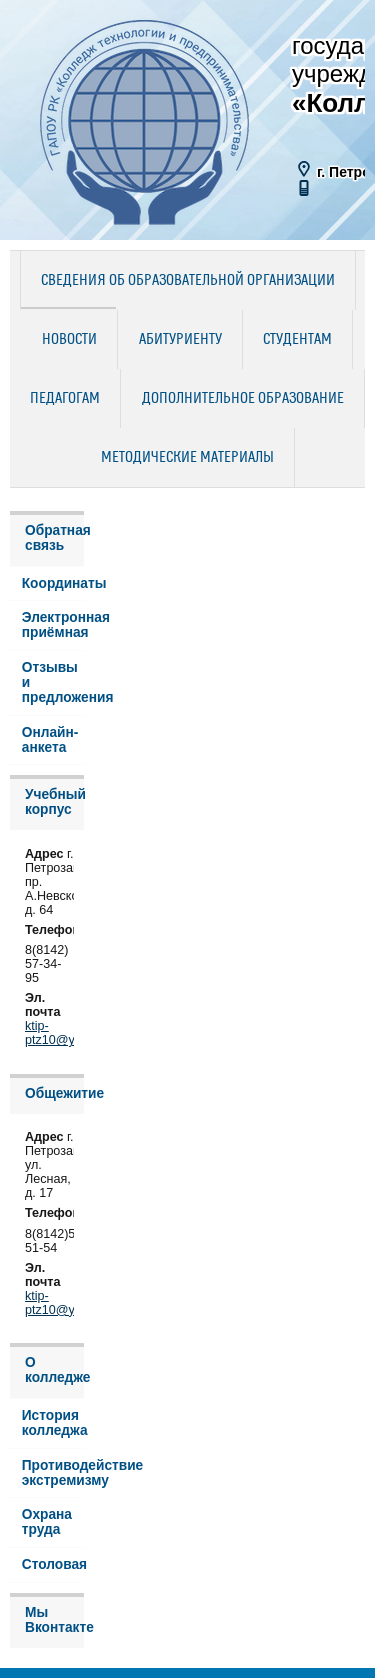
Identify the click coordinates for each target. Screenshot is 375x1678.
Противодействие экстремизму (53, 1473)
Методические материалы (187, 458)
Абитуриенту (180, 340)
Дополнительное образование (243, 399)
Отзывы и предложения (53, 682)
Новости (69, 340)
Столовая (53, 1564)
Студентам (297, 340)
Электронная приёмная (53, 625)
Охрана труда (47, 1522)
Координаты (53, 583)
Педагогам (65, 399)
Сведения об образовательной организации (188, 281)
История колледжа (53, 1423)
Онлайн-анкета (50, 740)
